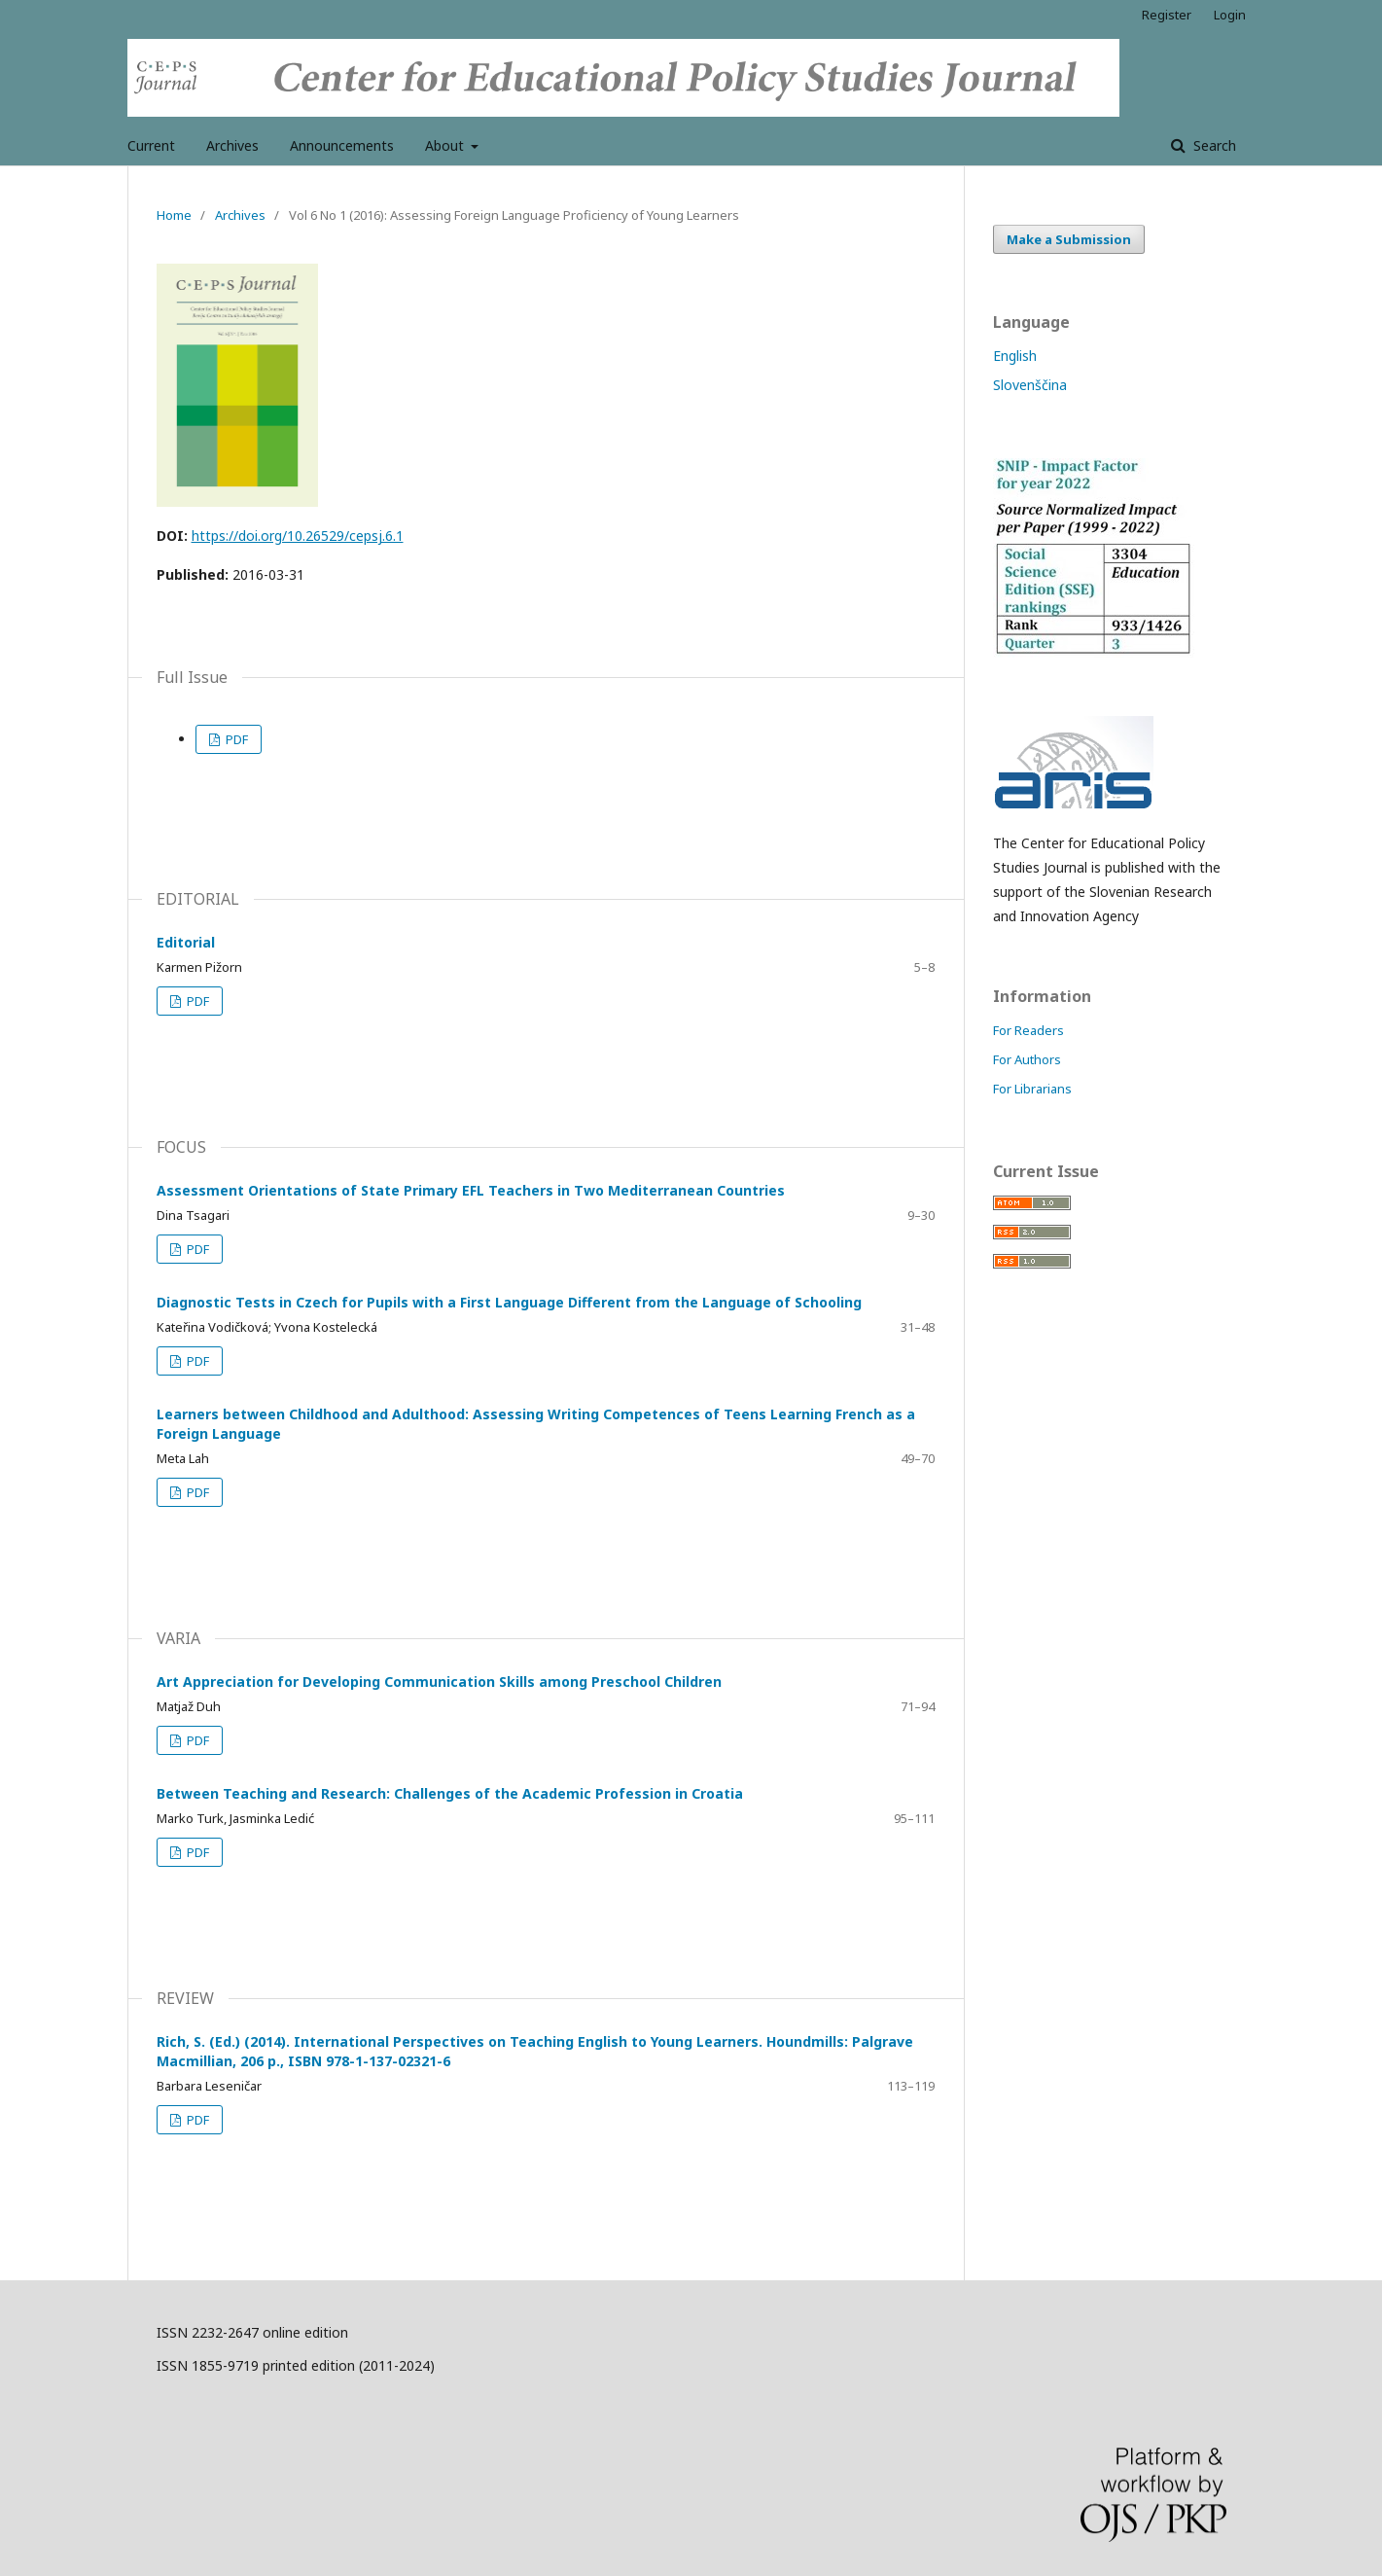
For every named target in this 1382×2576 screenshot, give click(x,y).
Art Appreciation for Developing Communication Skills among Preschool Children (439, 1681)
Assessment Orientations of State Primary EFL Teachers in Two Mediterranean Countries (471, 1190)
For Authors (1027, 1059)
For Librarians (1032, 1088)
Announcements (342, 145)
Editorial (186, 942)
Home (174, 215)
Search (1212, 145)
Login (1230, 14)
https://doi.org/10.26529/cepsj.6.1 (298, 535)
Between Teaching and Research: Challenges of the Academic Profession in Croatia (450, 1793)
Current (151, 145)
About (446, 145)
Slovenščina (1030, 385)
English (1015, 355)
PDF (235, 739)
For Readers (1028, 1030)
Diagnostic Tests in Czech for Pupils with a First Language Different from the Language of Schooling (509, 1302)
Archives (232, 145)
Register (1166, 14)
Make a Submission (1069, 239)
